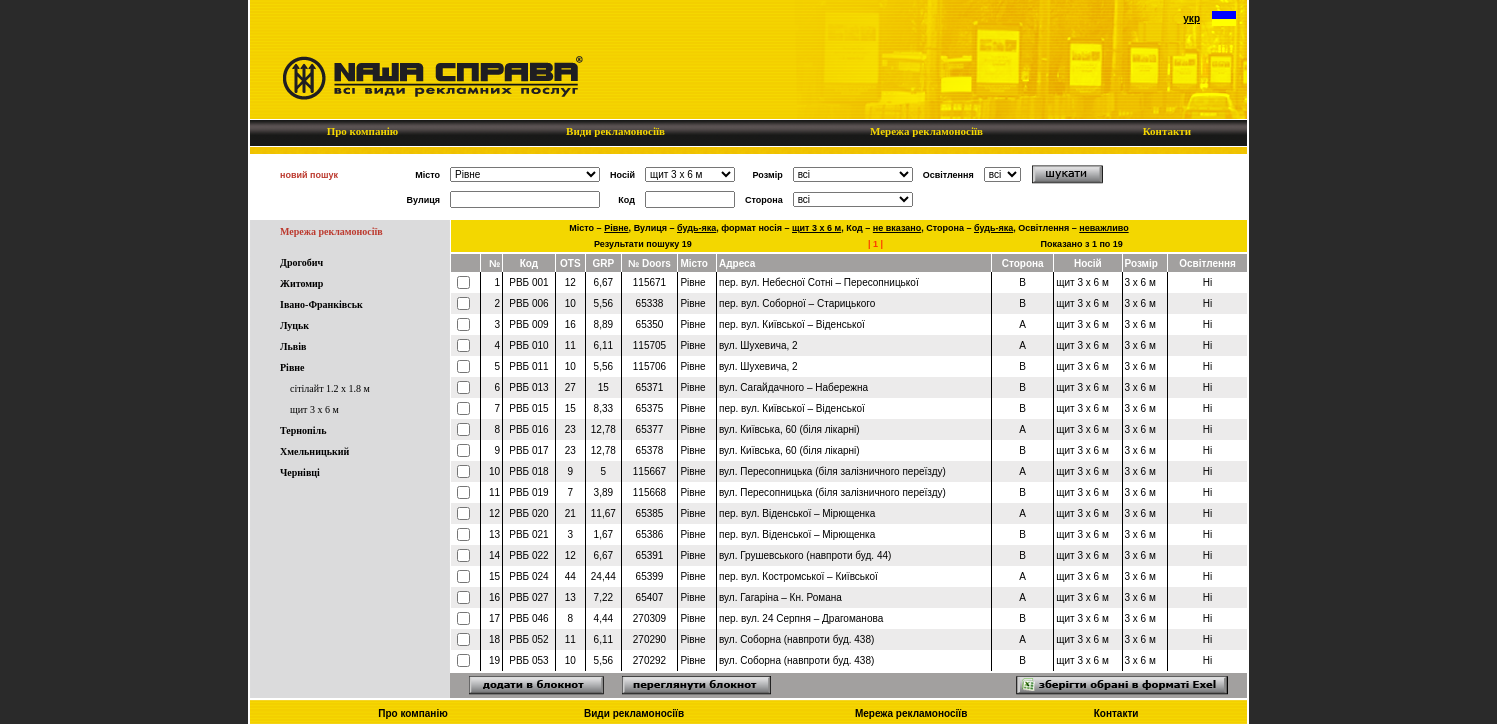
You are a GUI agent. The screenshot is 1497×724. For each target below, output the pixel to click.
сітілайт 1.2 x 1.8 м (330, 388)
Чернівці (300, 472)
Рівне (292, 367)
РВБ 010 (528, 345)
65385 (650, 513)
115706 (649, 366)
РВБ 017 (528, 450)
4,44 (603, 618)
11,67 (603, 513)
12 (570, 282)
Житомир (301, 283)
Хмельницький (314, 451)
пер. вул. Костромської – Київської (798, 576)
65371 (650, 387)
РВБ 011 (528, 366)
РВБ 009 (528, 324)
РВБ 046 (528, 618)
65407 (650, 597)
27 (570, 387)
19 (494, 660)
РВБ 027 (528, 597)
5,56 (603, 303)
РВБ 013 (528, 387)
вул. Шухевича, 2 (758, 345)
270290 (649, 639)
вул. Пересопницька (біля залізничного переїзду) (832, 471)
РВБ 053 (528, 660)
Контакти (1167, 131)
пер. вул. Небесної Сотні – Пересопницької (819, 282)
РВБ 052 (528, 639)
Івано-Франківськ (321, 304)
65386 (650, 534)
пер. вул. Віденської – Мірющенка (797, 513)
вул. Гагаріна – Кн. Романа (780, 597)
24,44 (603, 576)
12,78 (603, 429)
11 (570, 345)
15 (603, 387)
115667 (649, 471)
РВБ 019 (528, 492)
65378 (650, 450)
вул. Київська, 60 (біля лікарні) (789, 429)
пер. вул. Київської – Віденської (792, 324)
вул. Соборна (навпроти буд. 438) (796, 639)
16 (570, 324)
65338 (650, 303)
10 (570, 303)
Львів (293, 346)
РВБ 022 (528, 555)
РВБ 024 (528, 576)
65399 (650, 576)
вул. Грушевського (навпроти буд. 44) (805, 555)
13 (494, 534)
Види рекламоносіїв (615, 131)
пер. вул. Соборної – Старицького (797, 303)
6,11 (603, 345)
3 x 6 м (1140, 282)
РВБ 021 (528, 534)
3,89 (603, 492)
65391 (650, 555)
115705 (649, 345)
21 (570, 513)
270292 (649, 660)
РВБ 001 (528, 282)
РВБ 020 (528, 513)
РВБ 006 (528, 303)
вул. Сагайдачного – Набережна (793, 387)
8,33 (603, 408)
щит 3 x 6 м (314, 409)
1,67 (603, 534)
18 (494, 639)
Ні (1207, 282)
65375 (650, 408)
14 (494, 555)
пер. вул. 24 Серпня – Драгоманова (801, 618)
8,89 (603, 324)
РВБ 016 (528, 429)
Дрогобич (301, 262)
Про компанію (362, 131)
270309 (649, 618)
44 (570, 576)
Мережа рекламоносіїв (926, 131)
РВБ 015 (528, 408)
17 (494, 618)
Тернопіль (303, 430)
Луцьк (294, 325)
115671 (649, 282)
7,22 (603, 597)
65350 (650, 324)
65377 (650, 429)
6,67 (603, 282)
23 (570, 429)
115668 (649, 492)
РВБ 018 (528, 471)
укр (1191, 18)
